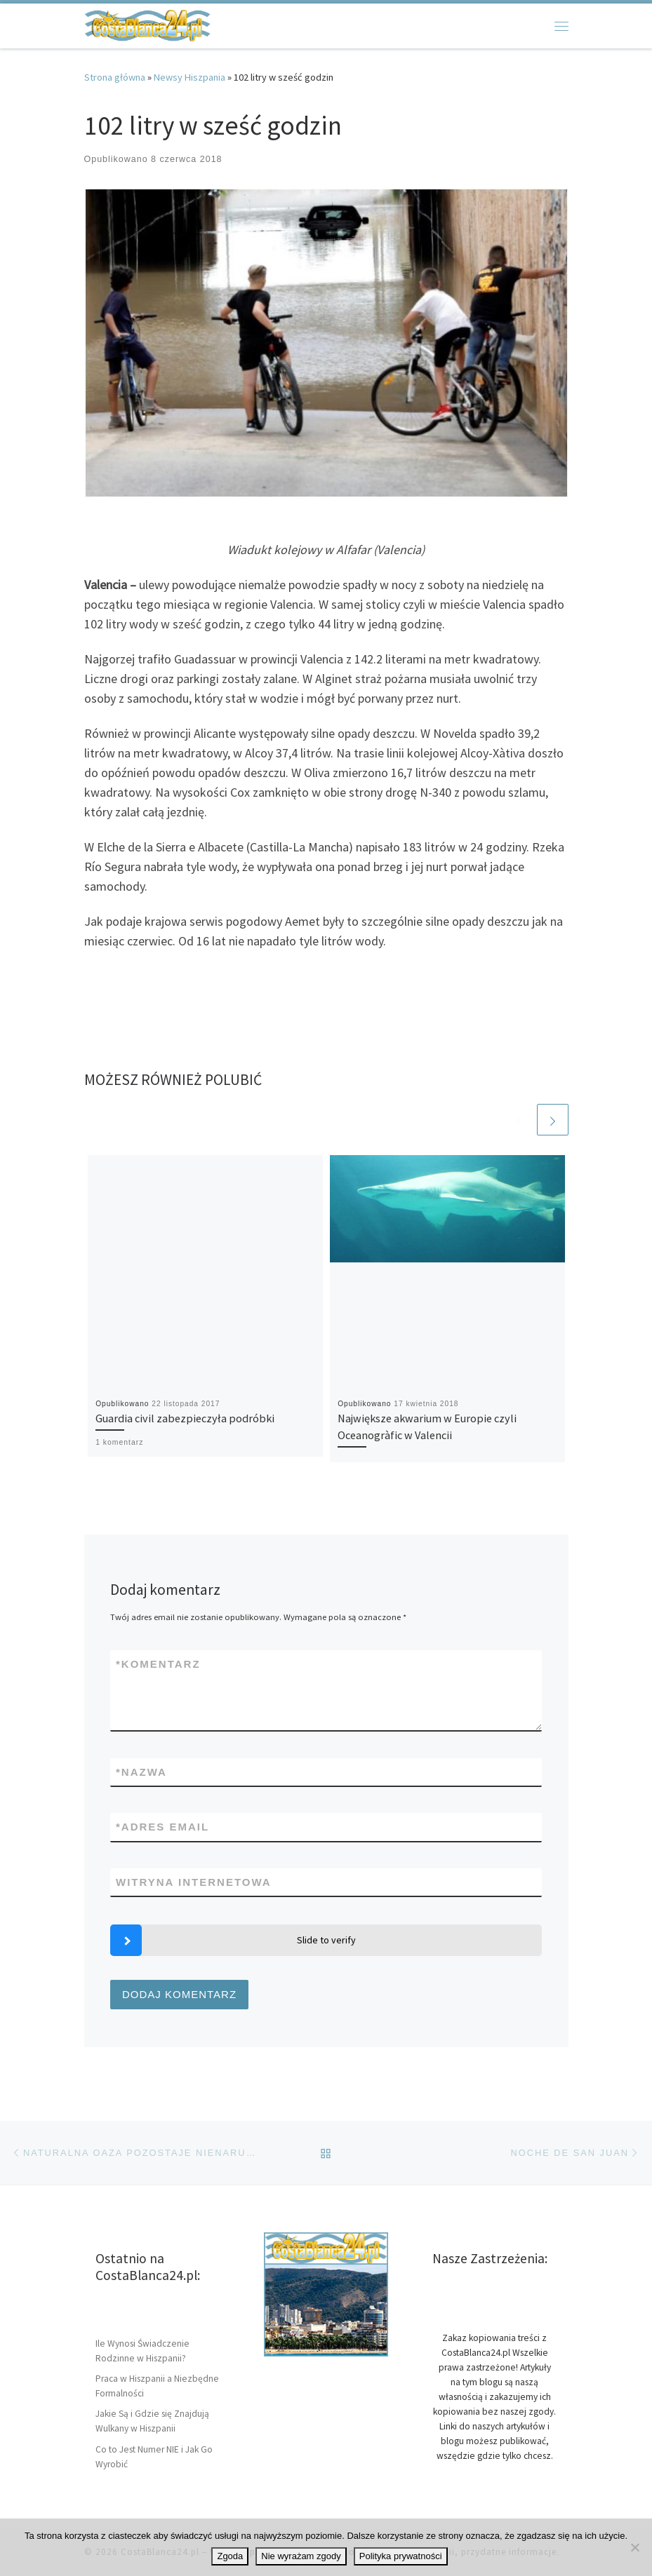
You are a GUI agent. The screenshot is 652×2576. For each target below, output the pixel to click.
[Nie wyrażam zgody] (634, 2547)
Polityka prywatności (400, 2556)
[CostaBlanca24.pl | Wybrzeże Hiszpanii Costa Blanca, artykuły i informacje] (147, 24)
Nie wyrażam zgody (300, 2556)
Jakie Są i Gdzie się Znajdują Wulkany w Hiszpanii (152, 2421)
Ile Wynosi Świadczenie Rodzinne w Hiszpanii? (142, 2351)
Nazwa (141, 1772)
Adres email (162, 1827)
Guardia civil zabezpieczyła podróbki (184, 1418)
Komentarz (158, 1664)
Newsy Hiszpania (189, 77)
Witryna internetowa (194, 1882)
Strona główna (114, 77)
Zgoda (230, 2556)
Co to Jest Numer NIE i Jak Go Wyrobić (154, 2456)
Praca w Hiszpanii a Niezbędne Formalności (157, 2386)
